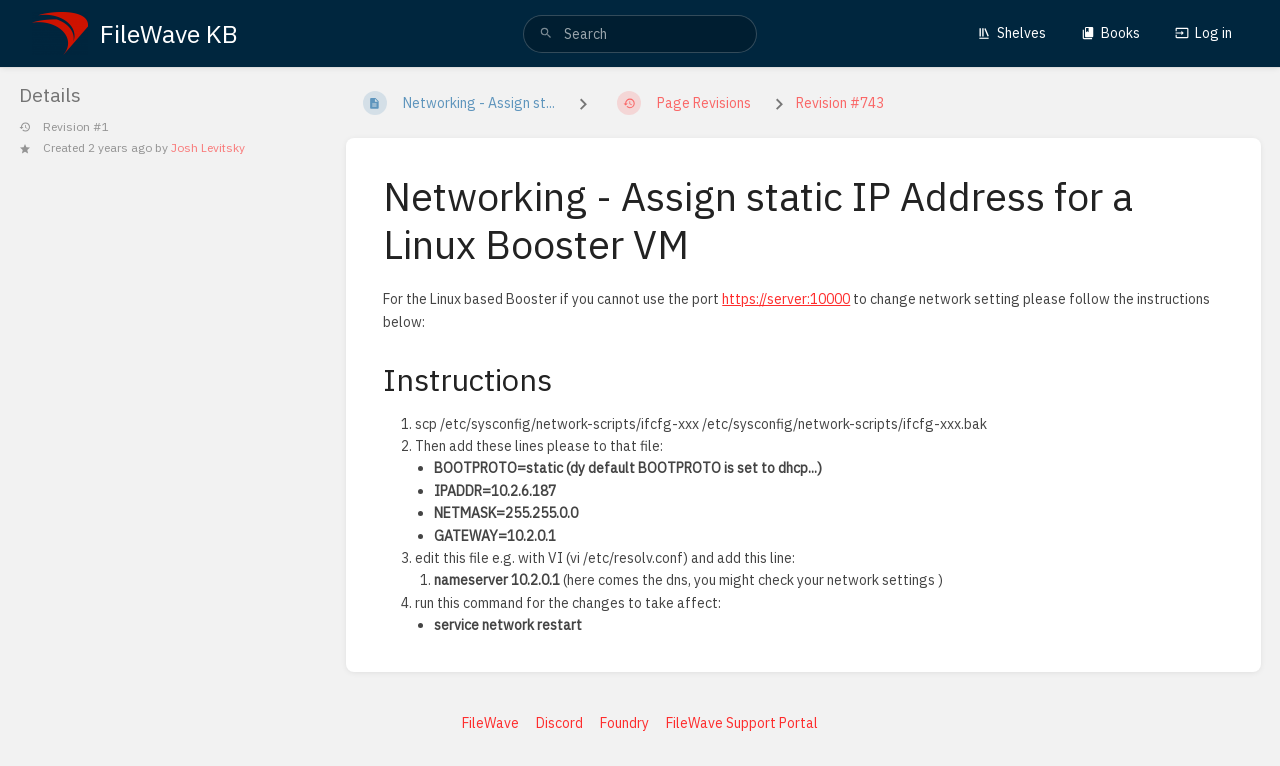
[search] (640, 34)
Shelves (1011, 33)
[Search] (546, 34)
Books (1110, 33)
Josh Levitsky (208, 147)
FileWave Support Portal (742, 723)
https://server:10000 (786, 299)
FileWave (490, 723)
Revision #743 (840, 103)
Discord (559, 723)
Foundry (624, 723)
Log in (1203, 33)
